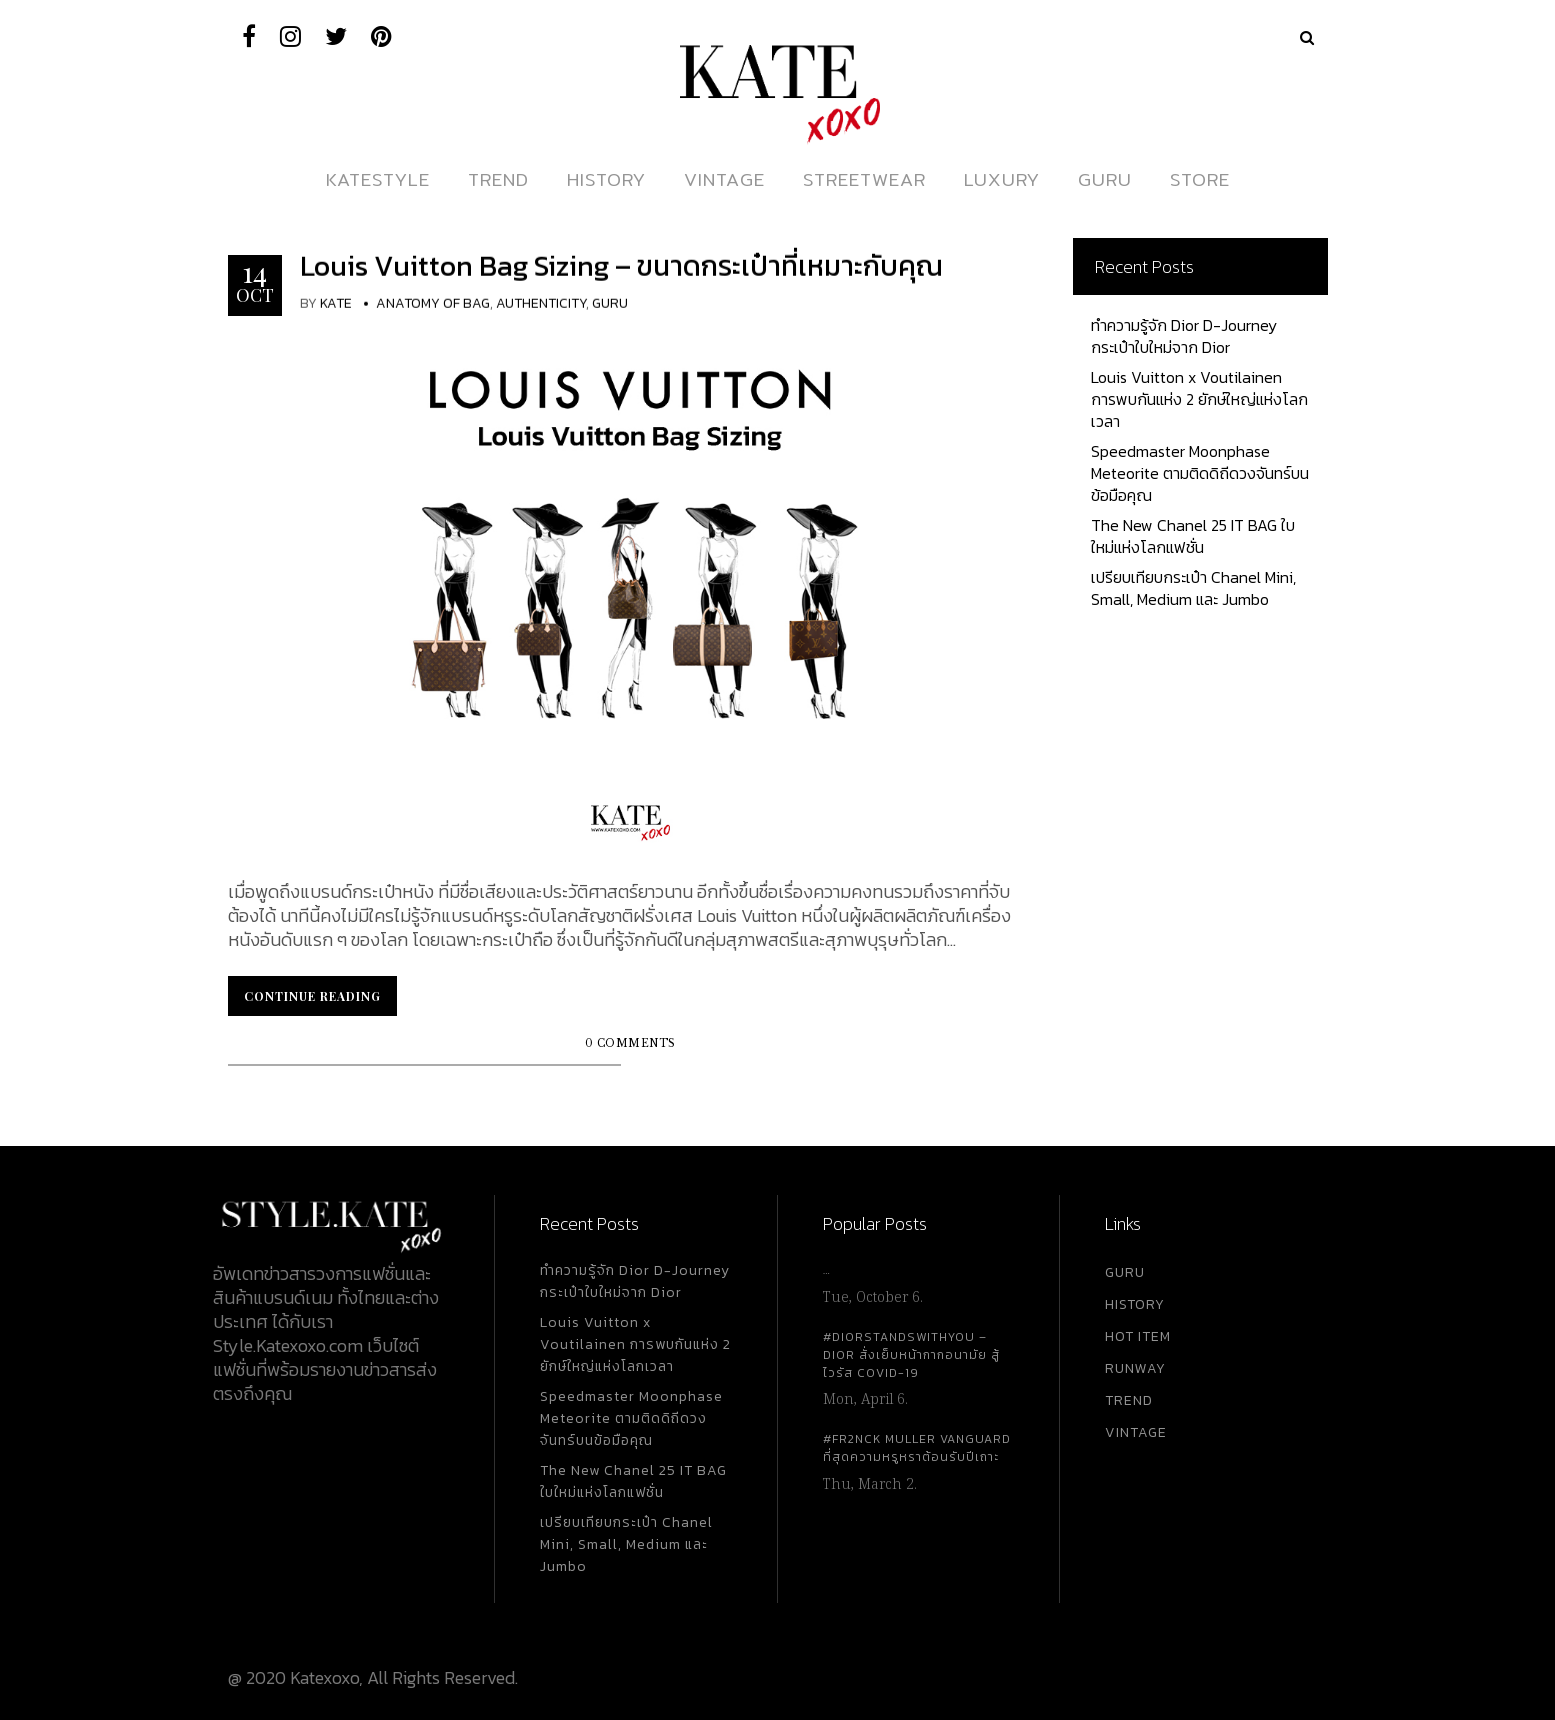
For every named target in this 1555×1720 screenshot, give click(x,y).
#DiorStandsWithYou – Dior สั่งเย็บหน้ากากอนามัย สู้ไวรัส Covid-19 (911, 1355)
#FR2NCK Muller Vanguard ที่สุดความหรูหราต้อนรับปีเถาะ (917, 1448)
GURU (1125, 1272)
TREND (1129, 1400)
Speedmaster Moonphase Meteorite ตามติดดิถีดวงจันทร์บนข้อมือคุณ (1200, 473)
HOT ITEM (1138, 1336)
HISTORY (1135, 1304)
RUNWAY (1135, 1368)
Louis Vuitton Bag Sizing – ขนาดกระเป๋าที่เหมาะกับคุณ (621, 266)
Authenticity (541, 303)
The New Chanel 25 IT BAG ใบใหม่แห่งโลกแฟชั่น (1193, 536)
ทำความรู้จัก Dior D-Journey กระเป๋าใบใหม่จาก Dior (1184, 336)
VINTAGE (1136, 1432)
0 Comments (630, 1043)
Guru (610, 303)
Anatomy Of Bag (433, 303)
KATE (336, 303)
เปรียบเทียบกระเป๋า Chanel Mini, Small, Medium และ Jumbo (1193, 588)
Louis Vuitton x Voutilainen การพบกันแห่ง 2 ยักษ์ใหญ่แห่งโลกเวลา (1199, 399)
